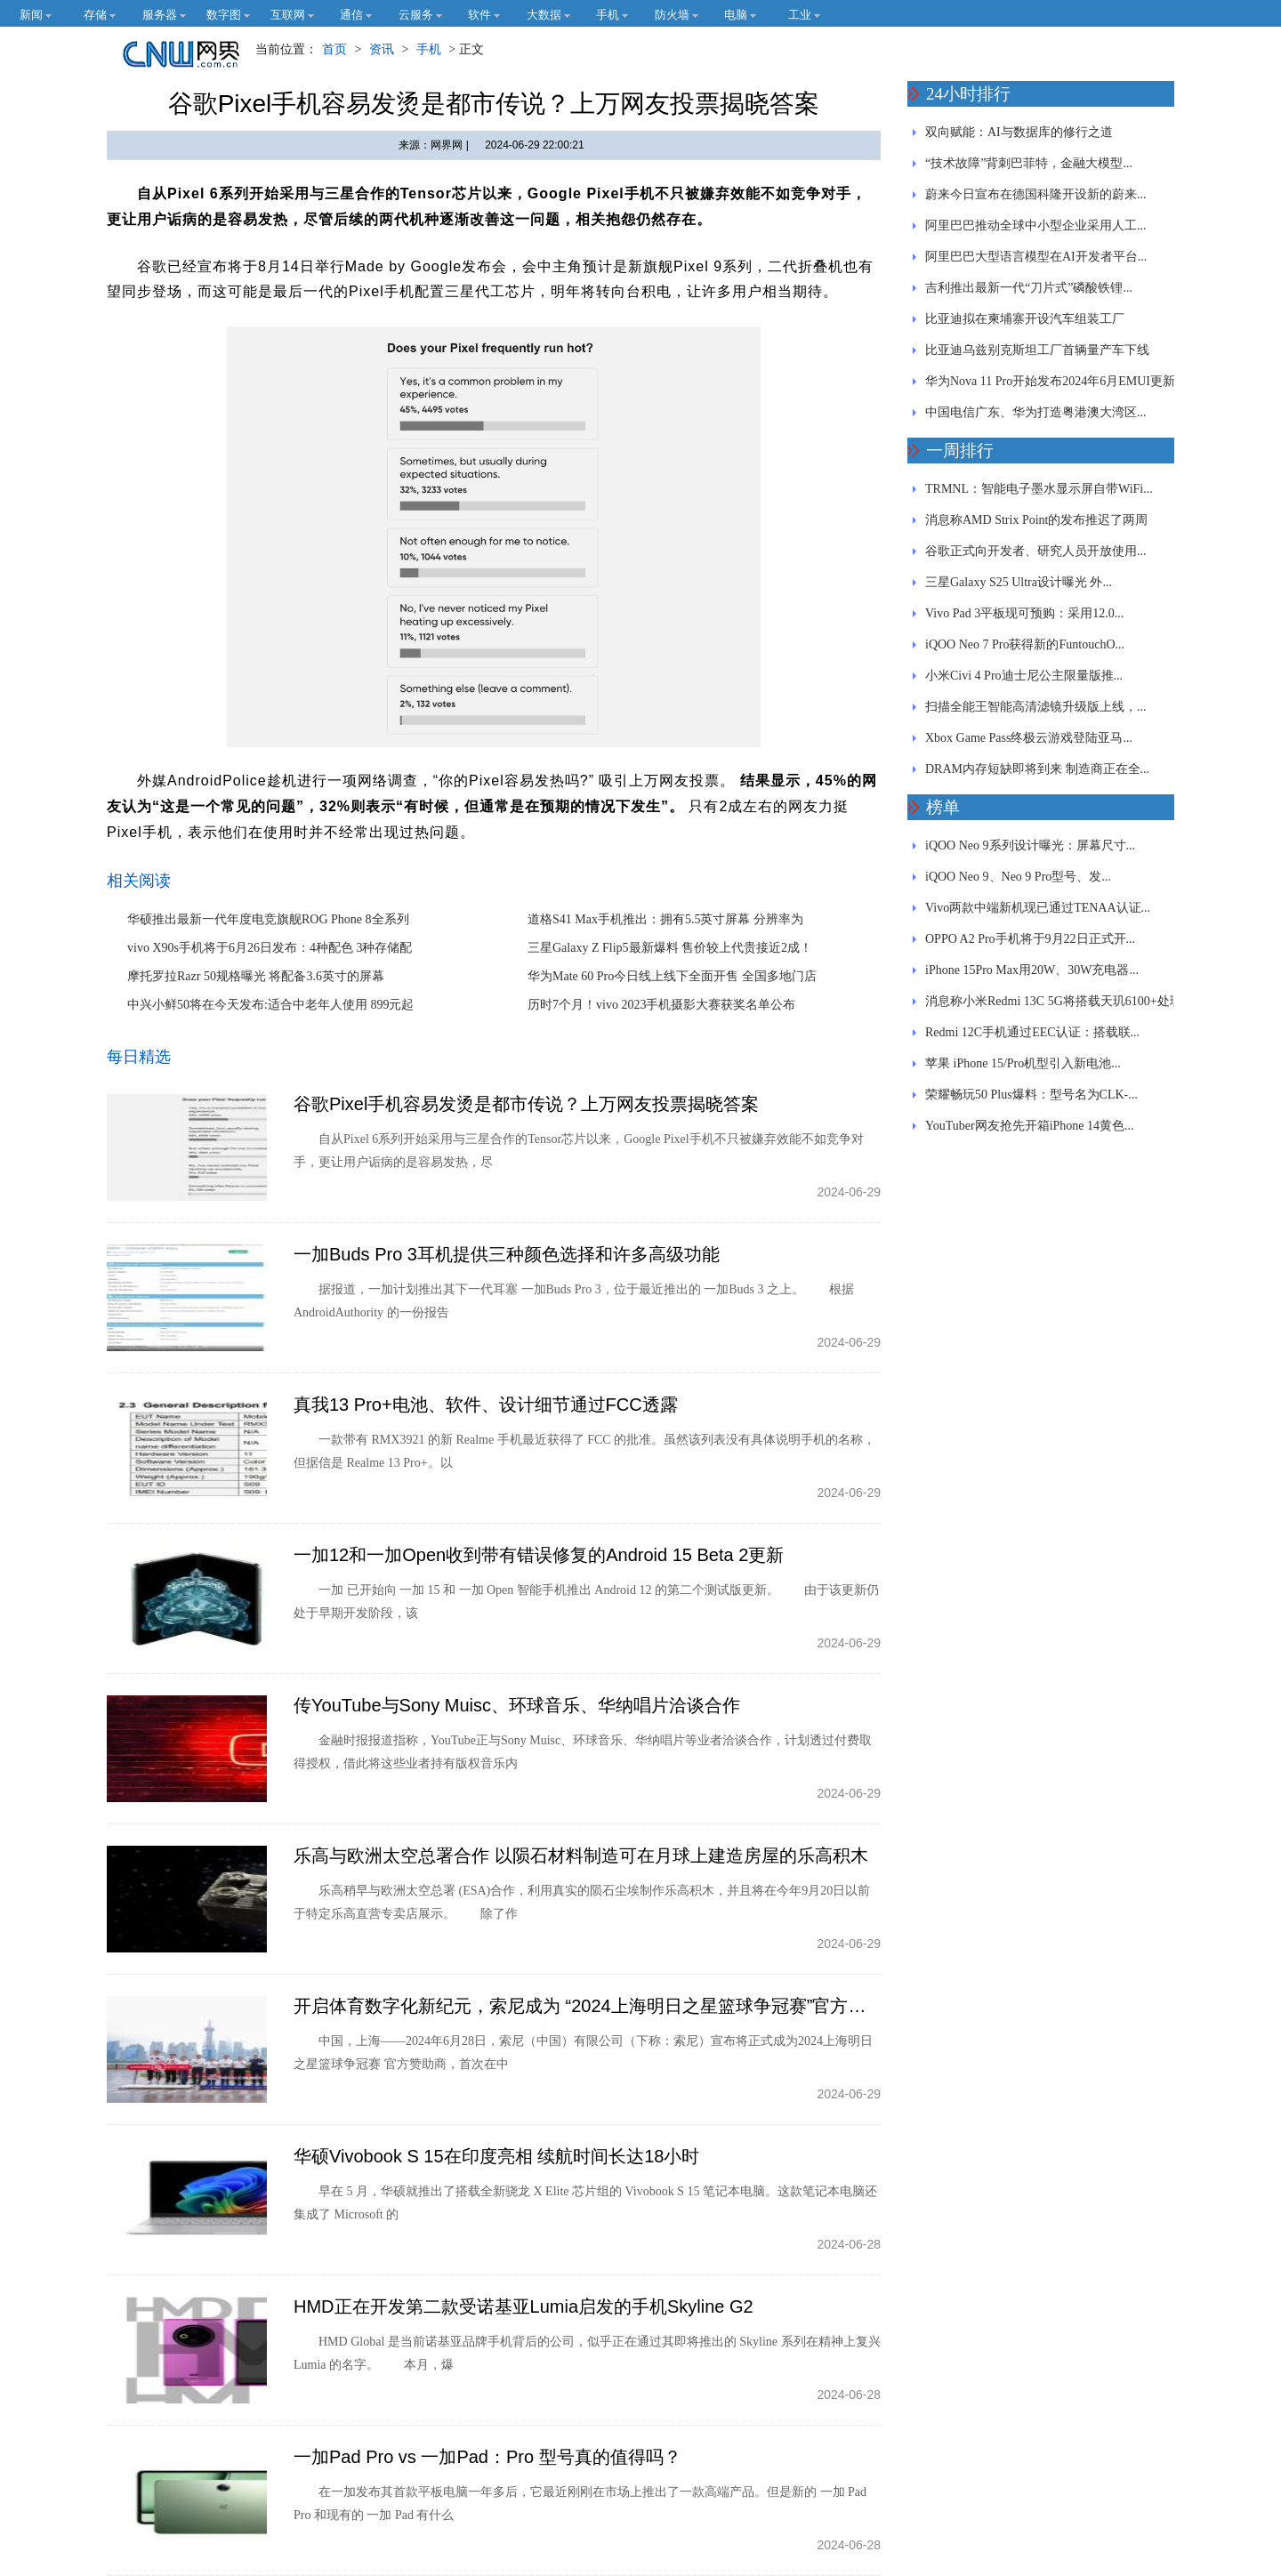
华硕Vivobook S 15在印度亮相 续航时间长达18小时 (496, 2156)
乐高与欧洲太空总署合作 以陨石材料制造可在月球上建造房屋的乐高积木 (581, 1855)
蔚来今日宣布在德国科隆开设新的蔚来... (1036, 194)
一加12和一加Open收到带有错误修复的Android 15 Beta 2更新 (539, 1555)
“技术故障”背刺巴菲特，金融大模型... (1028, 163)
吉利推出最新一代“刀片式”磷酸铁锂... (1028, 287)
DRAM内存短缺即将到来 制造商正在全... (1037, 769)
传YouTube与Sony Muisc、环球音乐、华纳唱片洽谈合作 (517, 1705)
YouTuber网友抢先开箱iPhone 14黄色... (1029, 1125)
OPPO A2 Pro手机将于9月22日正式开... (1030, 939)
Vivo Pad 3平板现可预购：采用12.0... (1024, 613)
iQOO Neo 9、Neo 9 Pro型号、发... (1018, 876)
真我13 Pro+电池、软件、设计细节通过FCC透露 (486, 1404)
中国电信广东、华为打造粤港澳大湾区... (1036, 412)
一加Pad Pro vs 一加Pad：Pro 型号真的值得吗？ (487, 2457)
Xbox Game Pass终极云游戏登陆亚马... (1028, 738)
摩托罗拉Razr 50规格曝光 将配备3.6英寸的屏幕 (255, 976)
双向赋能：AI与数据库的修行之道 (1019, 132)
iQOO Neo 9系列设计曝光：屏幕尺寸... (1030, 845)
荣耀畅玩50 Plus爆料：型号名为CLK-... (1031, 1094)
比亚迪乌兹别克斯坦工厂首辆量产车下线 (1037, 350)
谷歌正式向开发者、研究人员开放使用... (1036, 551)
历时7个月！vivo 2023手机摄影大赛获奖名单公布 (661, 1004)
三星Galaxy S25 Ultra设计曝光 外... (1018, 582)
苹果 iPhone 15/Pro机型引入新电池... (1023, 1063)
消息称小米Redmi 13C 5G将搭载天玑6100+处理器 (1053, 1005)
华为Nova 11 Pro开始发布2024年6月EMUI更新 (1050, 381)
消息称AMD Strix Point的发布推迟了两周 (1036, 520)
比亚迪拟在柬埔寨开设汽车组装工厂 (1024, 319)
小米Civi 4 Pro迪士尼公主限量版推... (1024, 675)
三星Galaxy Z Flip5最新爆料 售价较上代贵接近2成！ (670, 947)
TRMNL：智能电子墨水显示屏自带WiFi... (1039, 488)
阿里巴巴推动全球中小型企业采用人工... (1036, 225)
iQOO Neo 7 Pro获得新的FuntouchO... (1024, 644)
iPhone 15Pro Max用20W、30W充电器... (1032, 970)
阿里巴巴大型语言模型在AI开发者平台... (1036, 256)
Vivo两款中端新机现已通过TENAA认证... (1037, 907)
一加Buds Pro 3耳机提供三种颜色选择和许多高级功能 (507, 1254)
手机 (428, 49)
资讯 (381, 49)
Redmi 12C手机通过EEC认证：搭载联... (1032, 1032)
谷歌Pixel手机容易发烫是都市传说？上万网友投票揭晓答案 (526, 1104)
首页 (334, 49)
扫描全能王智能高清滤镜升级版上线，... (1036, 706)
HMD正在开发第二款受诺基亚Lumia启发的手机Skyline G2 (523, 2306)
